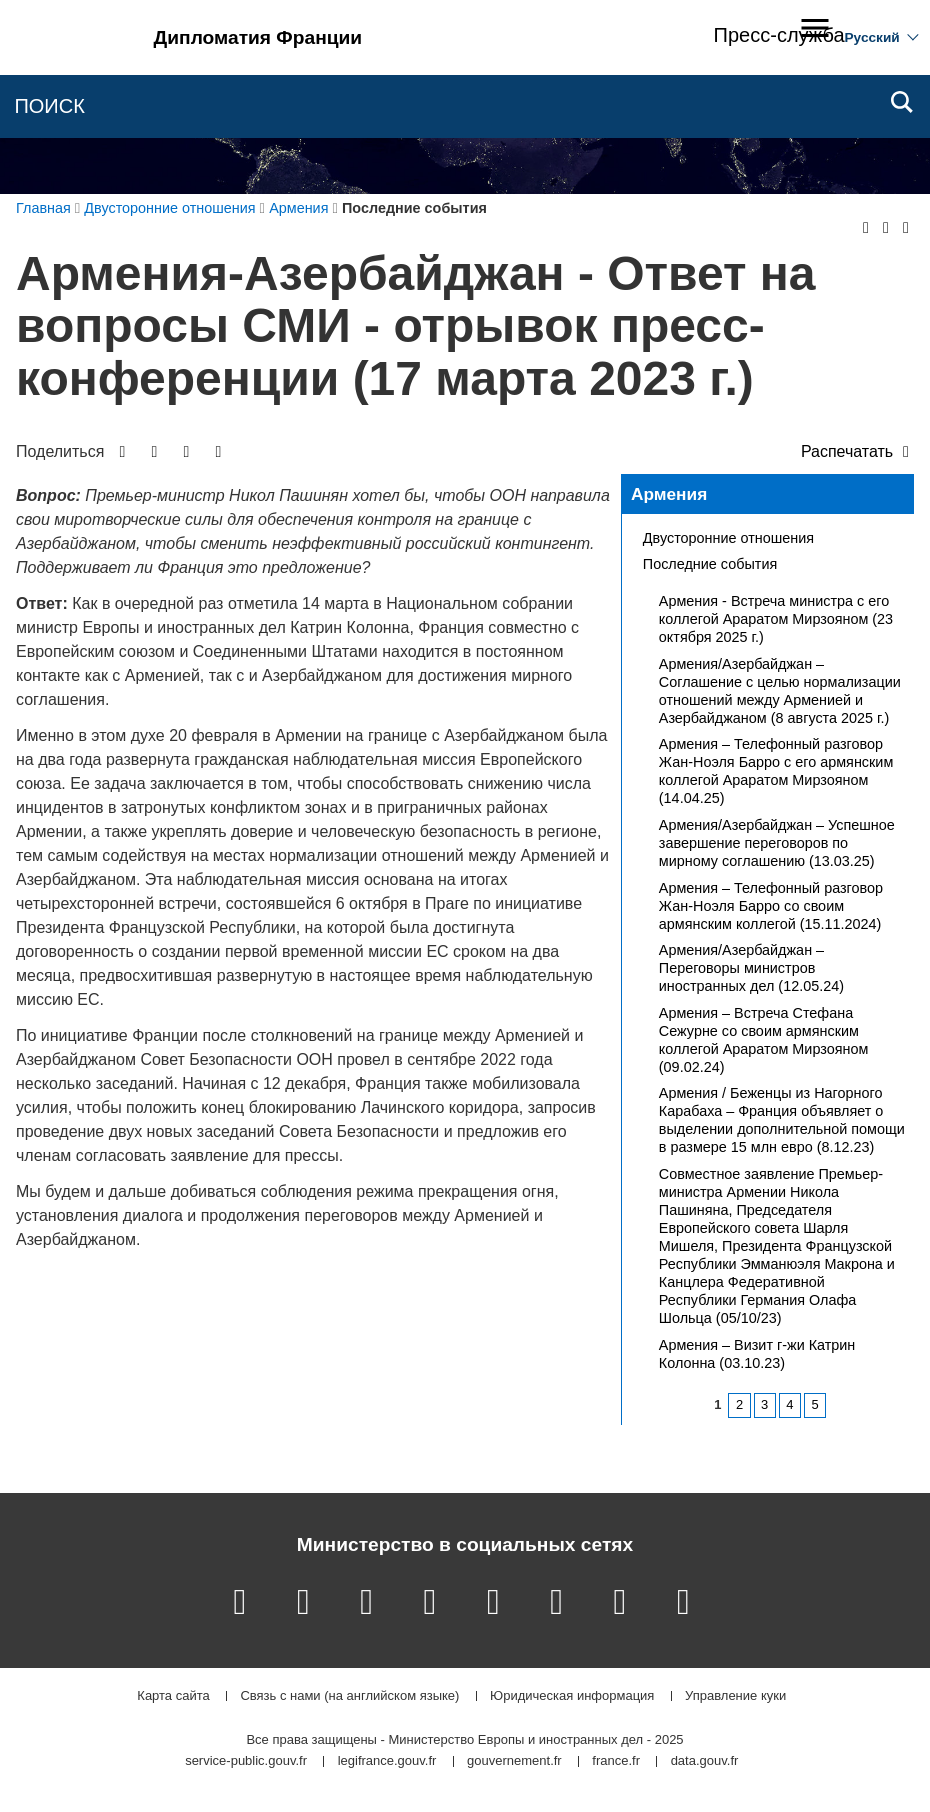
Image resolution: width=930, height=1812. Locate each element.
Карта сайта (173, 1696)
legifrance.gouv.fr (387, 1761)
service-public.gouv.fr (246, 1761)
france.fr (616, 1761)
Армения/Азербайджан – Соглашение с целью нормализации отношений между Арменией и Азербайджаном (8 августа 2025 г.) (780, 691)
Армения (669, 494)
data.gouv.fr (705, 1761)
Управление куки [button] (735, 1696)
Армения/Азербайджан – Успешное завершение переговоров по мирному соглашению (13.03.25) (777, 843)
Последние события (710, 564)
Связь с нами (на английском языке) (349, 1696)
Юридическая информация (572, 1696)
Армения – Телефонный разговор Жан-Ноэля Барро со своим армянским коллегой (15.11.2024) (771, 906)
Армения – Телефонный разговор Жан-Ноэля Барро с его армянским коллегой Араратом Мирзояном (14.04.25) (776, 771)
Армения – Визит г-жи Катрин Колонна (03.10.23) (757, 1354)
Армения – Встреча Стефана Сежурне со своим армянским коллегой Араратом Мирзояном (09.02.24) (763, 1040)
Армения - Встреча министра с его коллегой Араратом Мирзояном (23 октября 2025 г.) (776, 619)
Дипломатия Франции (258, 37)
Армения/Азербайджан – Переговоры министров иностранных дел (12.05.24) (751, 968)
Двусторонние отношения (728, 538)
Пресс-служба (779, 35)
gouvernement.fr (514, 1761)
